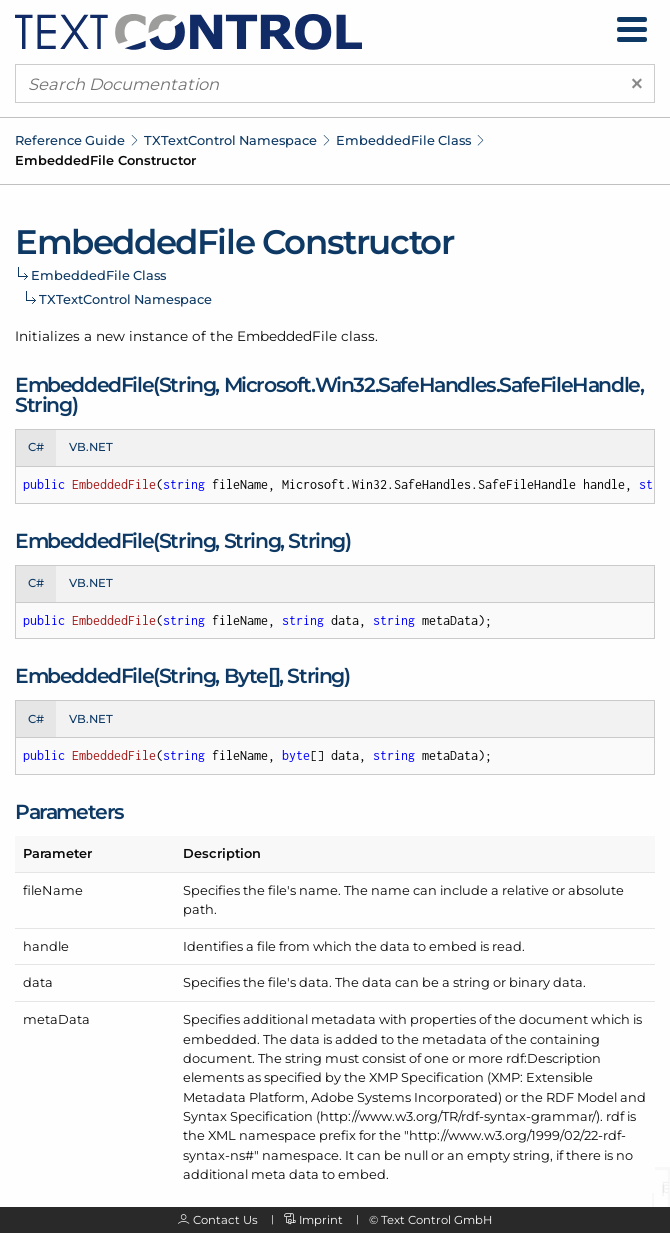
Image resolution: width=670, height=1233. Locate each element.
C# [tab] (36, 447)
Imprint (321, 1220)
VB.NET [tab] (91, 447)
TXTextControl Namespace (230, 140)
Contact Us (225, 1220)
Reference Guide (70, 140)
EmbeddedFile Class (403, 140)
